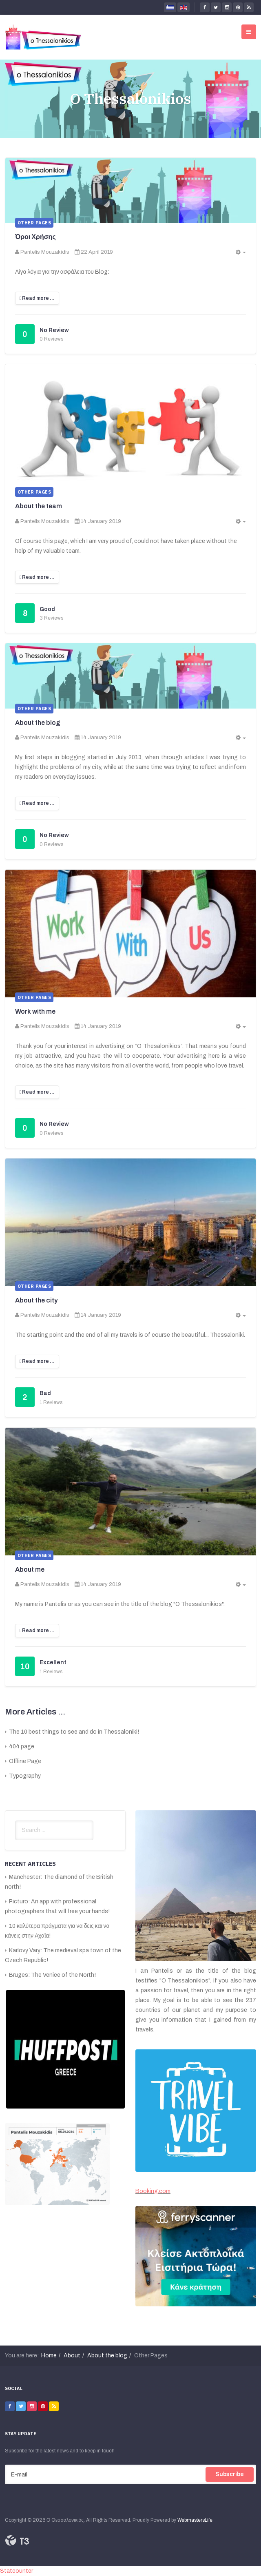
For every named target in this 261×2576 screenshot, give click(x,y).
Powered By (17, 2540)
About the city (36, 1300)
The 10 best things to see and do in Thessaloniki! (73, 1732)
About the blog (37, 722)
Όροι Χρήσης (35, 236)
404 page (21, 1746)
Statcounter (16, 2571)
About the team (38, 506)
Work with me (35, 1011)
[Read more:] (37, 298)
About (72, 2355)
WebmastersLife (194, 2520)
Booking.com (152, 2191)
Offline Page (24, 1761)
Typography (24, 1776)
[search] (54, 1830)
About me (29, 1569)
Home (49, 2355)
